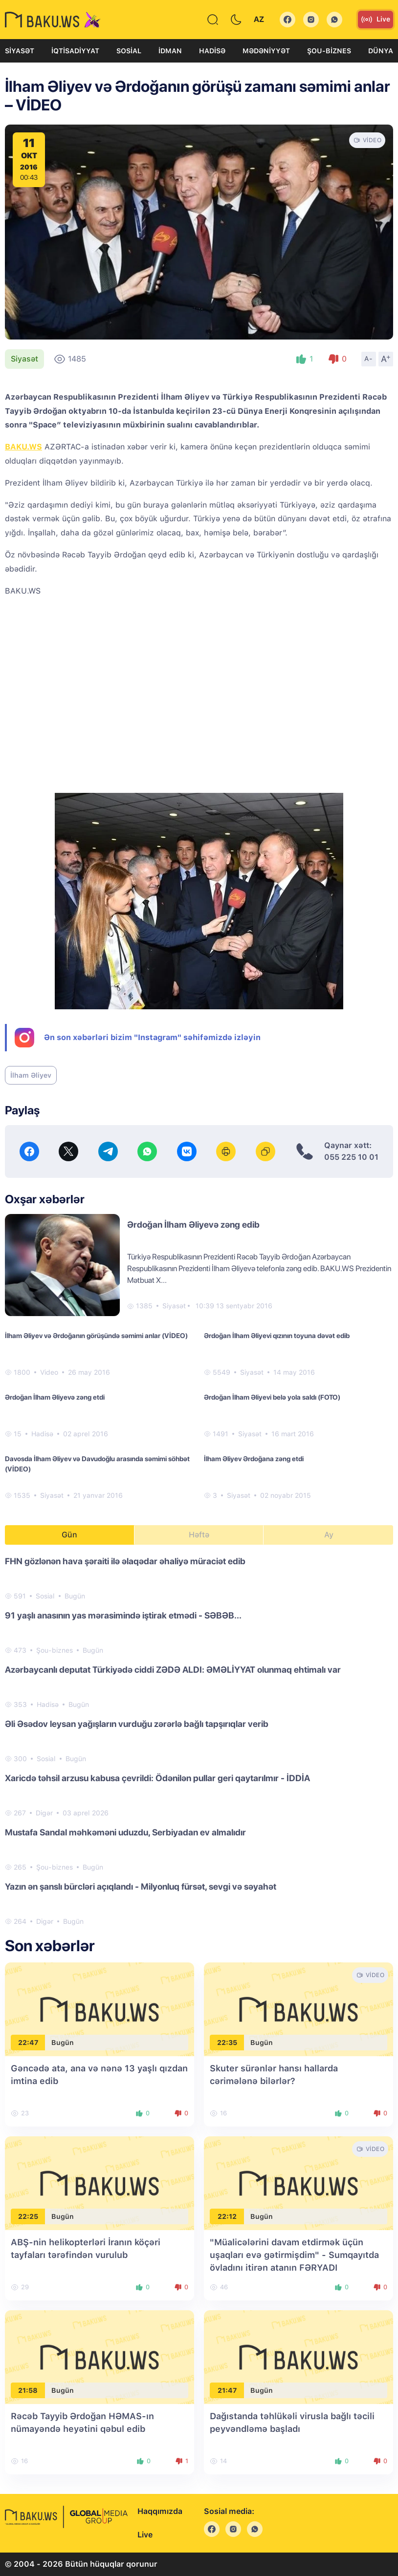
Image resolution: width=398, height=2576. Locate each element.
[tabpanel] (199, 1740)
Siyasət (19, 51)
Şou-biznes (329, 51)
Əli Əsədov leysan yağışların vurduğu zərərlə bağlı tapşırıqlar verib (136, 1724)
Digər (44, 1813)
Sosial (128, 51)
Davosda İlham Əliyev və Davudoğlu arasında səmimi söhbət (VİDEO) (97, 1464)
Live (375, 19)
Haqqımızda (159, 2511)
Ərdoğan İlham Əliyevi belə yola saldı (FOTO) (272, 1397)
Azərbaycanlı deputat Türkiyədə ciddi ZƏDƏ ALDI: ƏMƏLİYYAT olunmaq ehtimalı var (173, 1669)
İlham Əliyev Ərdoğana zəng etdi (254, 1459)
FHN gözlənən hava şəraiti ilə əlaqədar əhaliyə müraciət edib (125, 1561)
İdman (170, 51)
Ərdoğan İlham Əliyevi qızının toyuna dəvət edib (277, 1336)
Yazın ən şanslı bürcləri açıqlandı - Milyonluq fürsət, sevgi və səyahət (140, 1886)
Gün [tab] (69, 1534)
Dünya (380, 51)
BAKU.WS (23, 446)
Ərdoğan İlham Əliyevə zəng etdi (55, 1397)
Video (49, 1372)
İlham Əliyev (30, 1075)
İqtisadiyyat (75, 51)
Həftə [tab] (199, 1534)
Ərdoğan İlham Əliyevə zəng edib (193, 1224)
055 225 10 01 (351, 1157)
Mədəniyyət (266, 51)
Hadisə (212, 51)
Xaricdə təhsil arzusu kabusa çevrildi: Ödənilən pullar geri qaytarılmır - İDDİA (157, 1778)
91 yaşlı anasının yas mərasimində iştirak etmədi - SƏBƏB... (123, 1615)
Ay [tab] (328, 1534)
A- (368, 358)
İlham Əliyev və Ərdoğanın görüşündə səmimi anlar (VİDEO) (96, 1336)
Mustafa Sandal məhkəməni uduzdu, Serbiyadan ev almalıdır (125, 1832)
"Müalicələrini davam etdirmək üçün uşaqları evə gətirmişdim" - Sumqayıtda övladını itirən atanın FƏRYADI (294, 2255)
